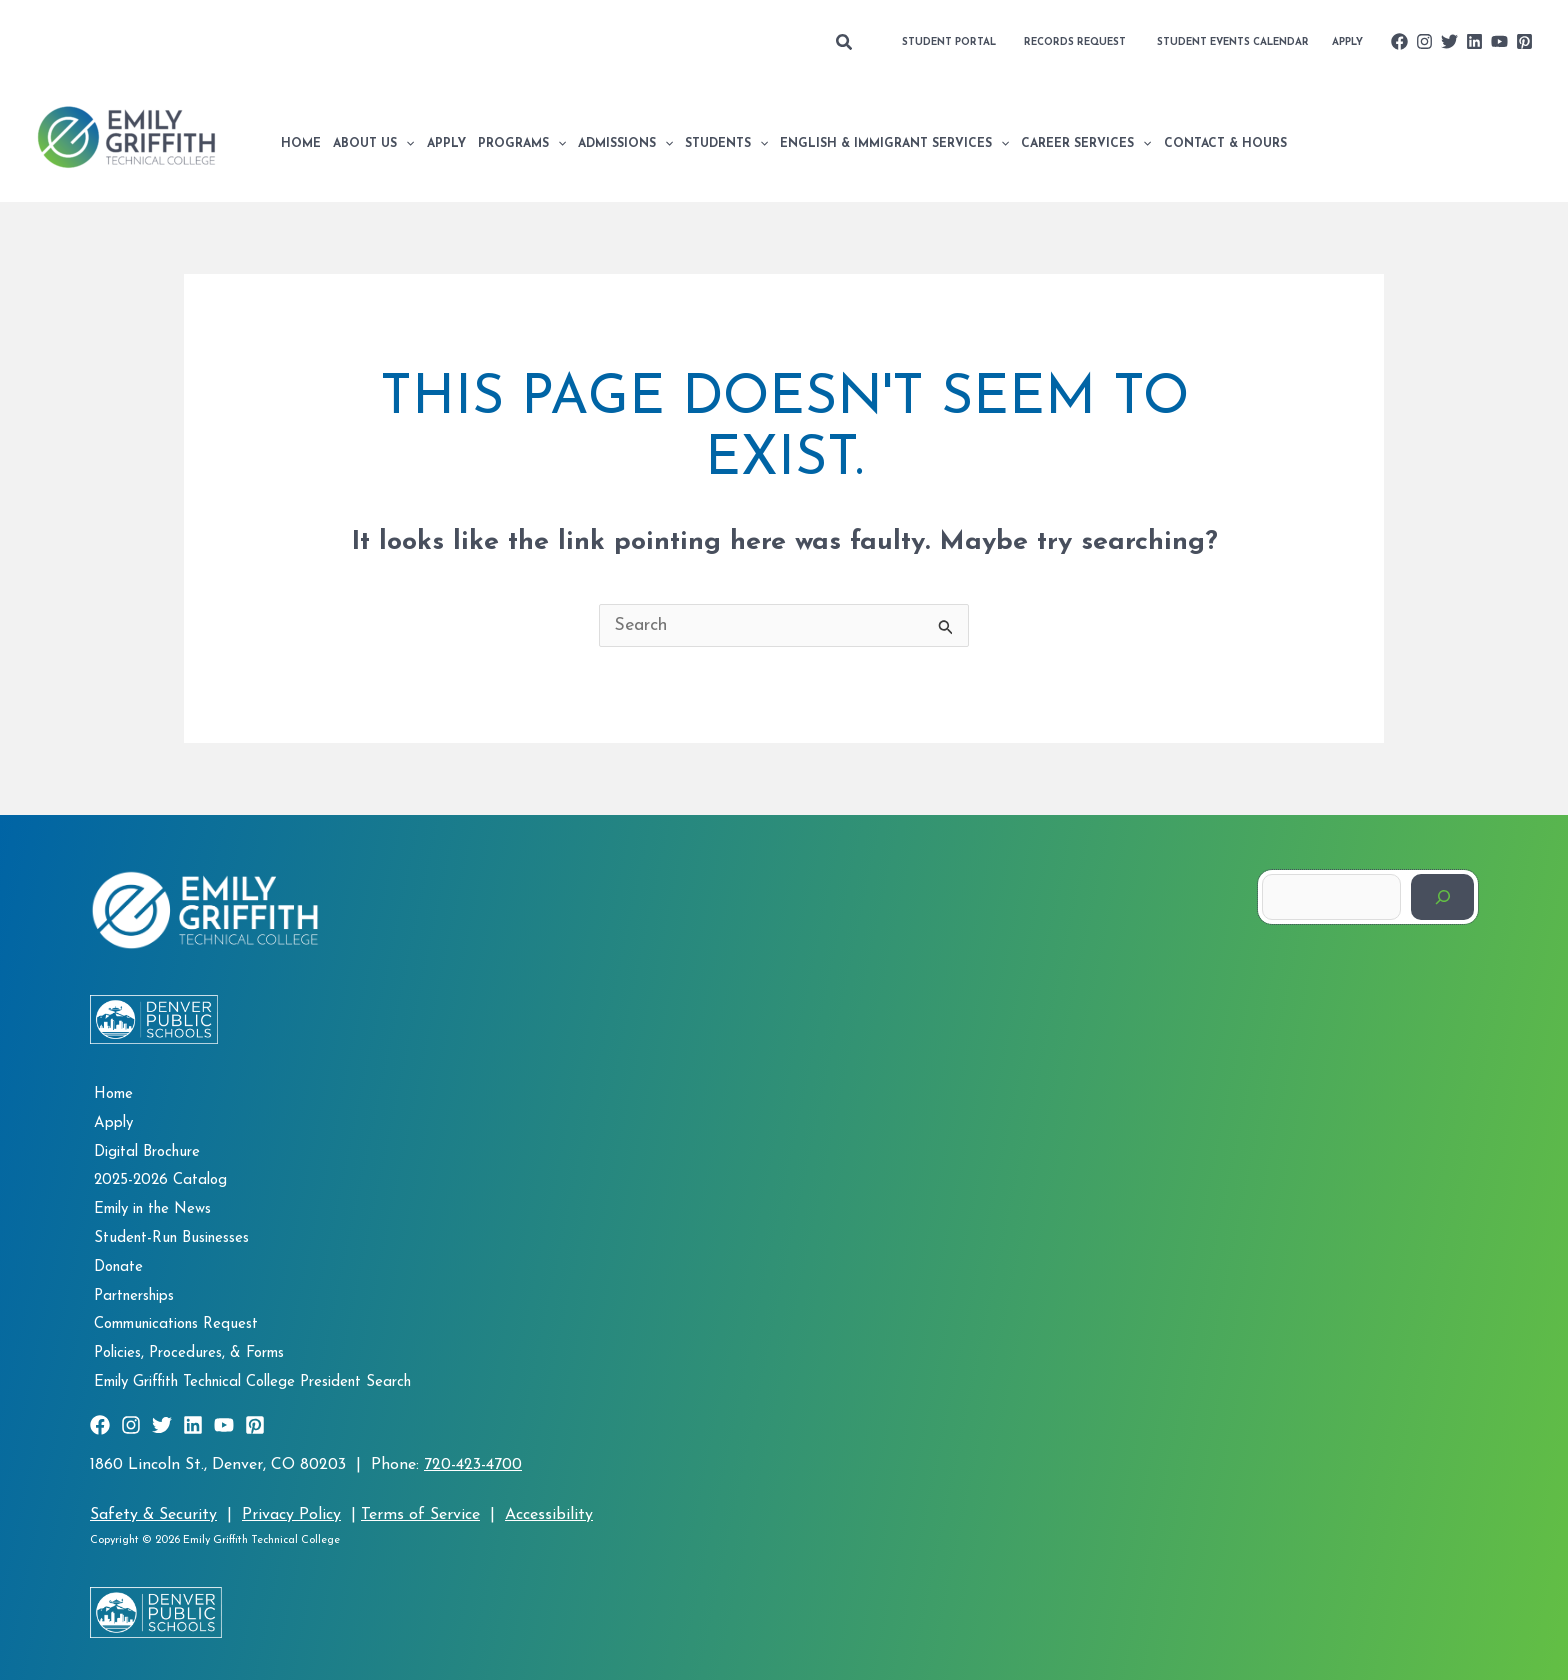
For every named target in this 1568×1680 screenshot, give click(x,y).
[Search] (1442, 898)
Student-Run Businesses (167, 1235)
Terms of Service (420, 1506)
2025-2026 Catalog (156, 1179)
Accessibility (549, 1506)
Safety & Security (153, 1506)
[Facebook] (1399, 41)
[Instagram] (1424, 41)
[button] (845, 43)
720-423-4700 (473, 1456)
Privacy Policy (291, 1506)
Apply (109, 1123)
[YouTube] (1499, 41)
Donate (114, 1262)
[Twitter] (1449, 41)
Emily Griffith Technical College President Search (248, 1374)
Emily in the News (148, 1207)
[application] (405, 144)
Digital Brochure (143, 1151)
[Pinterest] (1524, 41)
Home (109, 1095)
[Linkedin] (1474, 41)
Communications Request (172, 1318)
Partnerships (130, 1290)
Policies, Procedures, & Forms (185, 1346)
